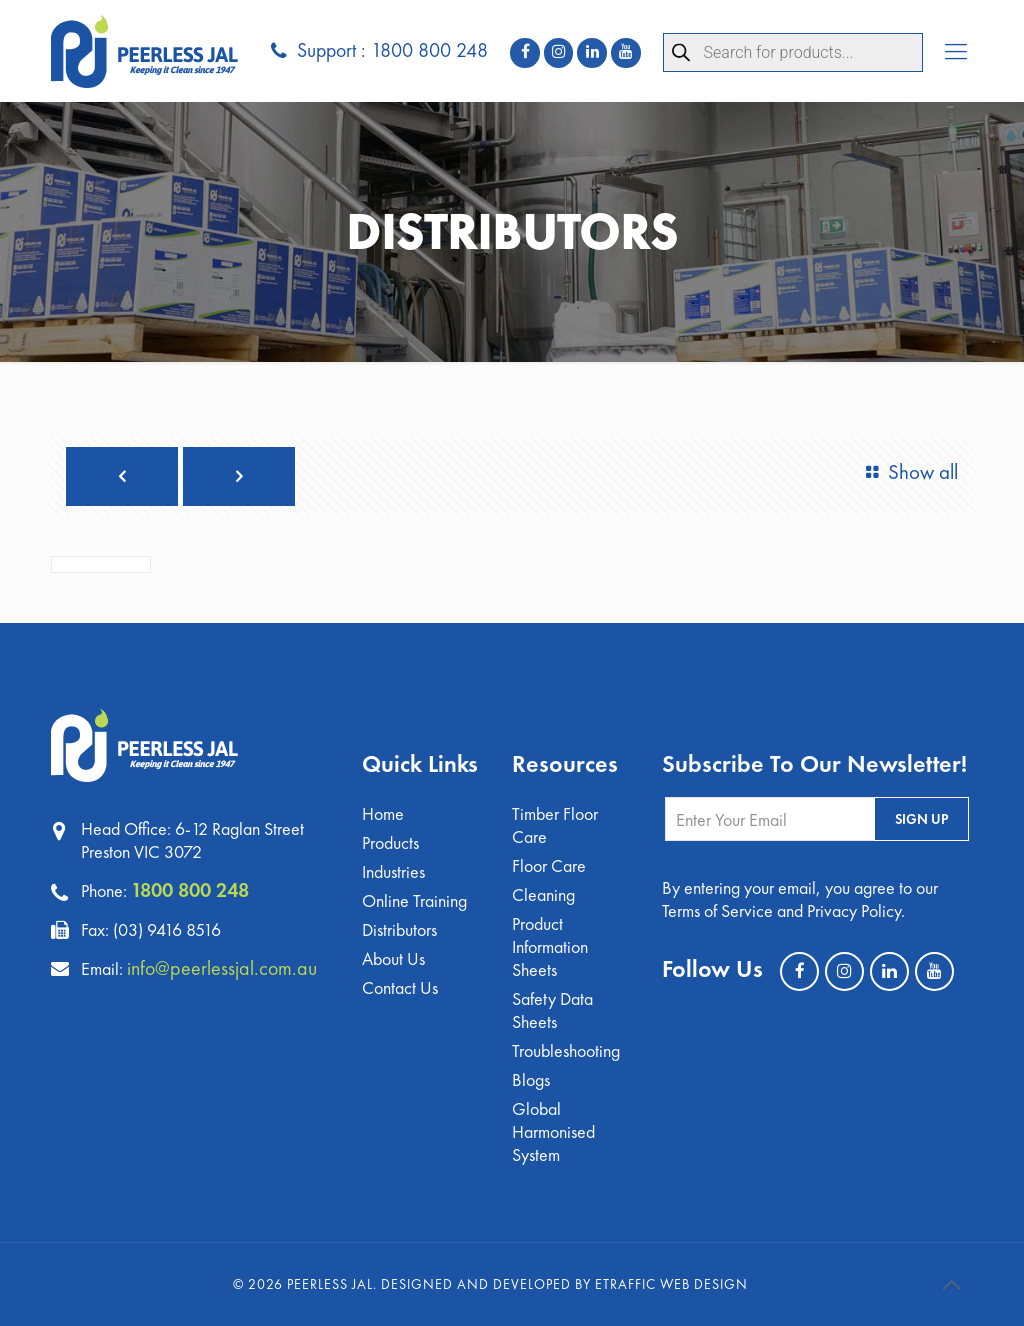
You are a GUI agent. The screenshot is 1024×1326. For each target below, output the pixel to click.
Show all (907, 471)
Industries (393, 871)
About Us (393, 958)
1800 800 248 (190, 890)
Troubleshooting (566, 1050)
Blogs (531, 1079)
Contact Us (400, 987)
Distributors (399, 929)
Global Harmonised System (553, 1131)
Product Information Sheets (550, 946)
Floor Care (549, 865)
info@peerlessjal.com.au (222, 968)
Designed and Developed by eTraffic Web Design (564, 1284)
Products (390, 842)
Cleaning (543, 894)
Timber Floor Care (555, 825)
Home (383, 813)
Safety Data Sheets (552, 1010)
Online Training (414, 900)
